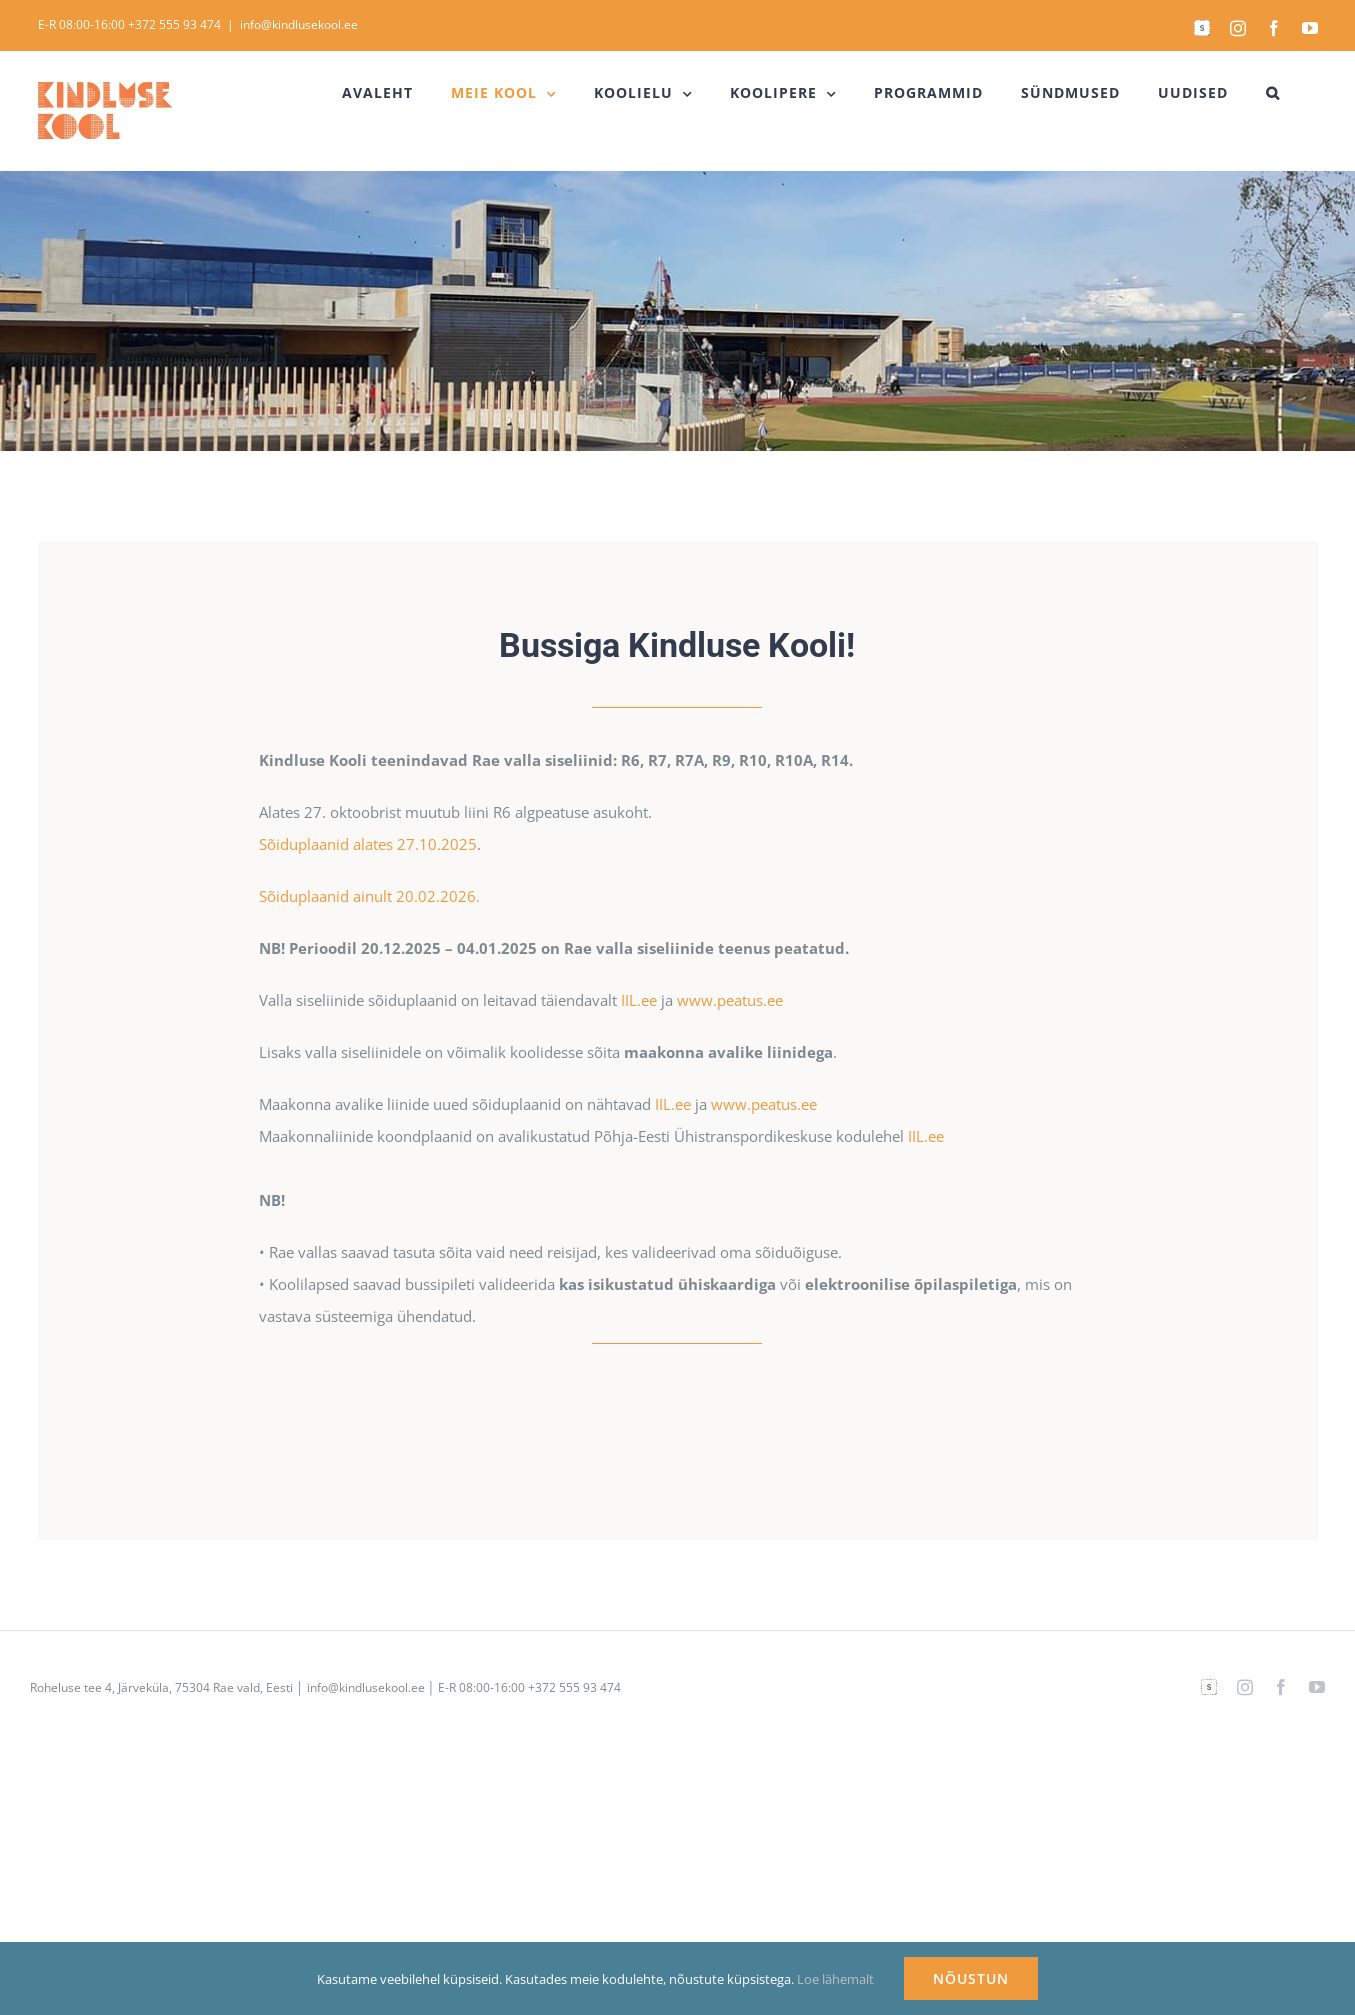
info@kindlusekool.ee (299, 24)
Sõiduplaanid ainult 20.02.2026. (369, 896)
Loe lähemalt (835, 1979)
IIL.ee (639, 1000)
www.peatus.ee (730, 1000)
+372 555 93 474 (174, 24)
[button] (1273, 93)
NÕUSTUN (971, 1978)
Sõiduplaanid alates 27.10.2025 (368, 844)
